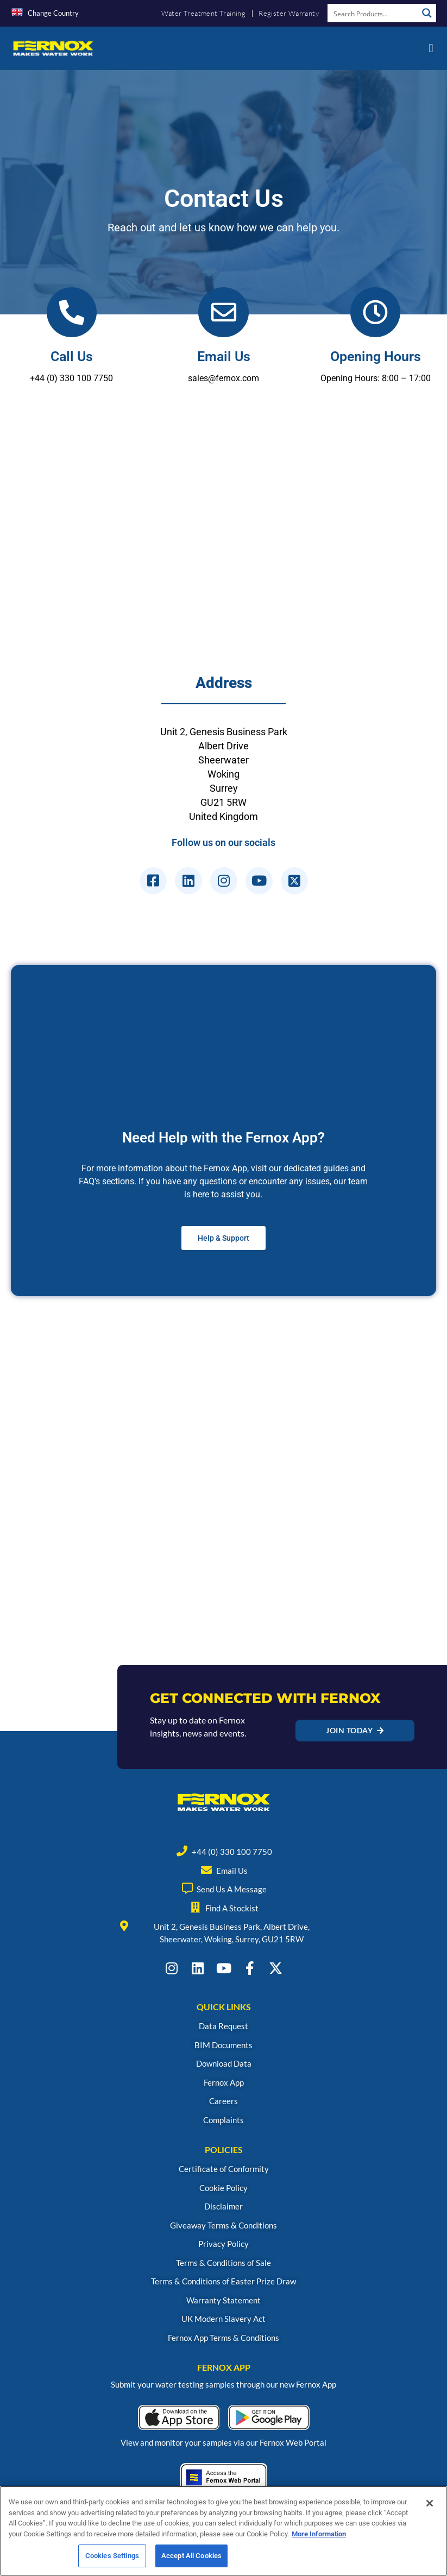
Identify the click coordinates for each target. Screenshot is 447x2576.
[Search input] (373, 13)
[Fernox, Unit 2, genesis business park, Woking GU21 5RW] (223, 542)
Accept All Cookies (191, 2556)
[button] (431, 48)
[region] (223, 2531)
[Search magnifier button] (427, 13)
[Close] (430, 2503)
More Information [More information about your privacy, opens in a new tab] (319, 2534)
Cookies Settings (112, 2556)
